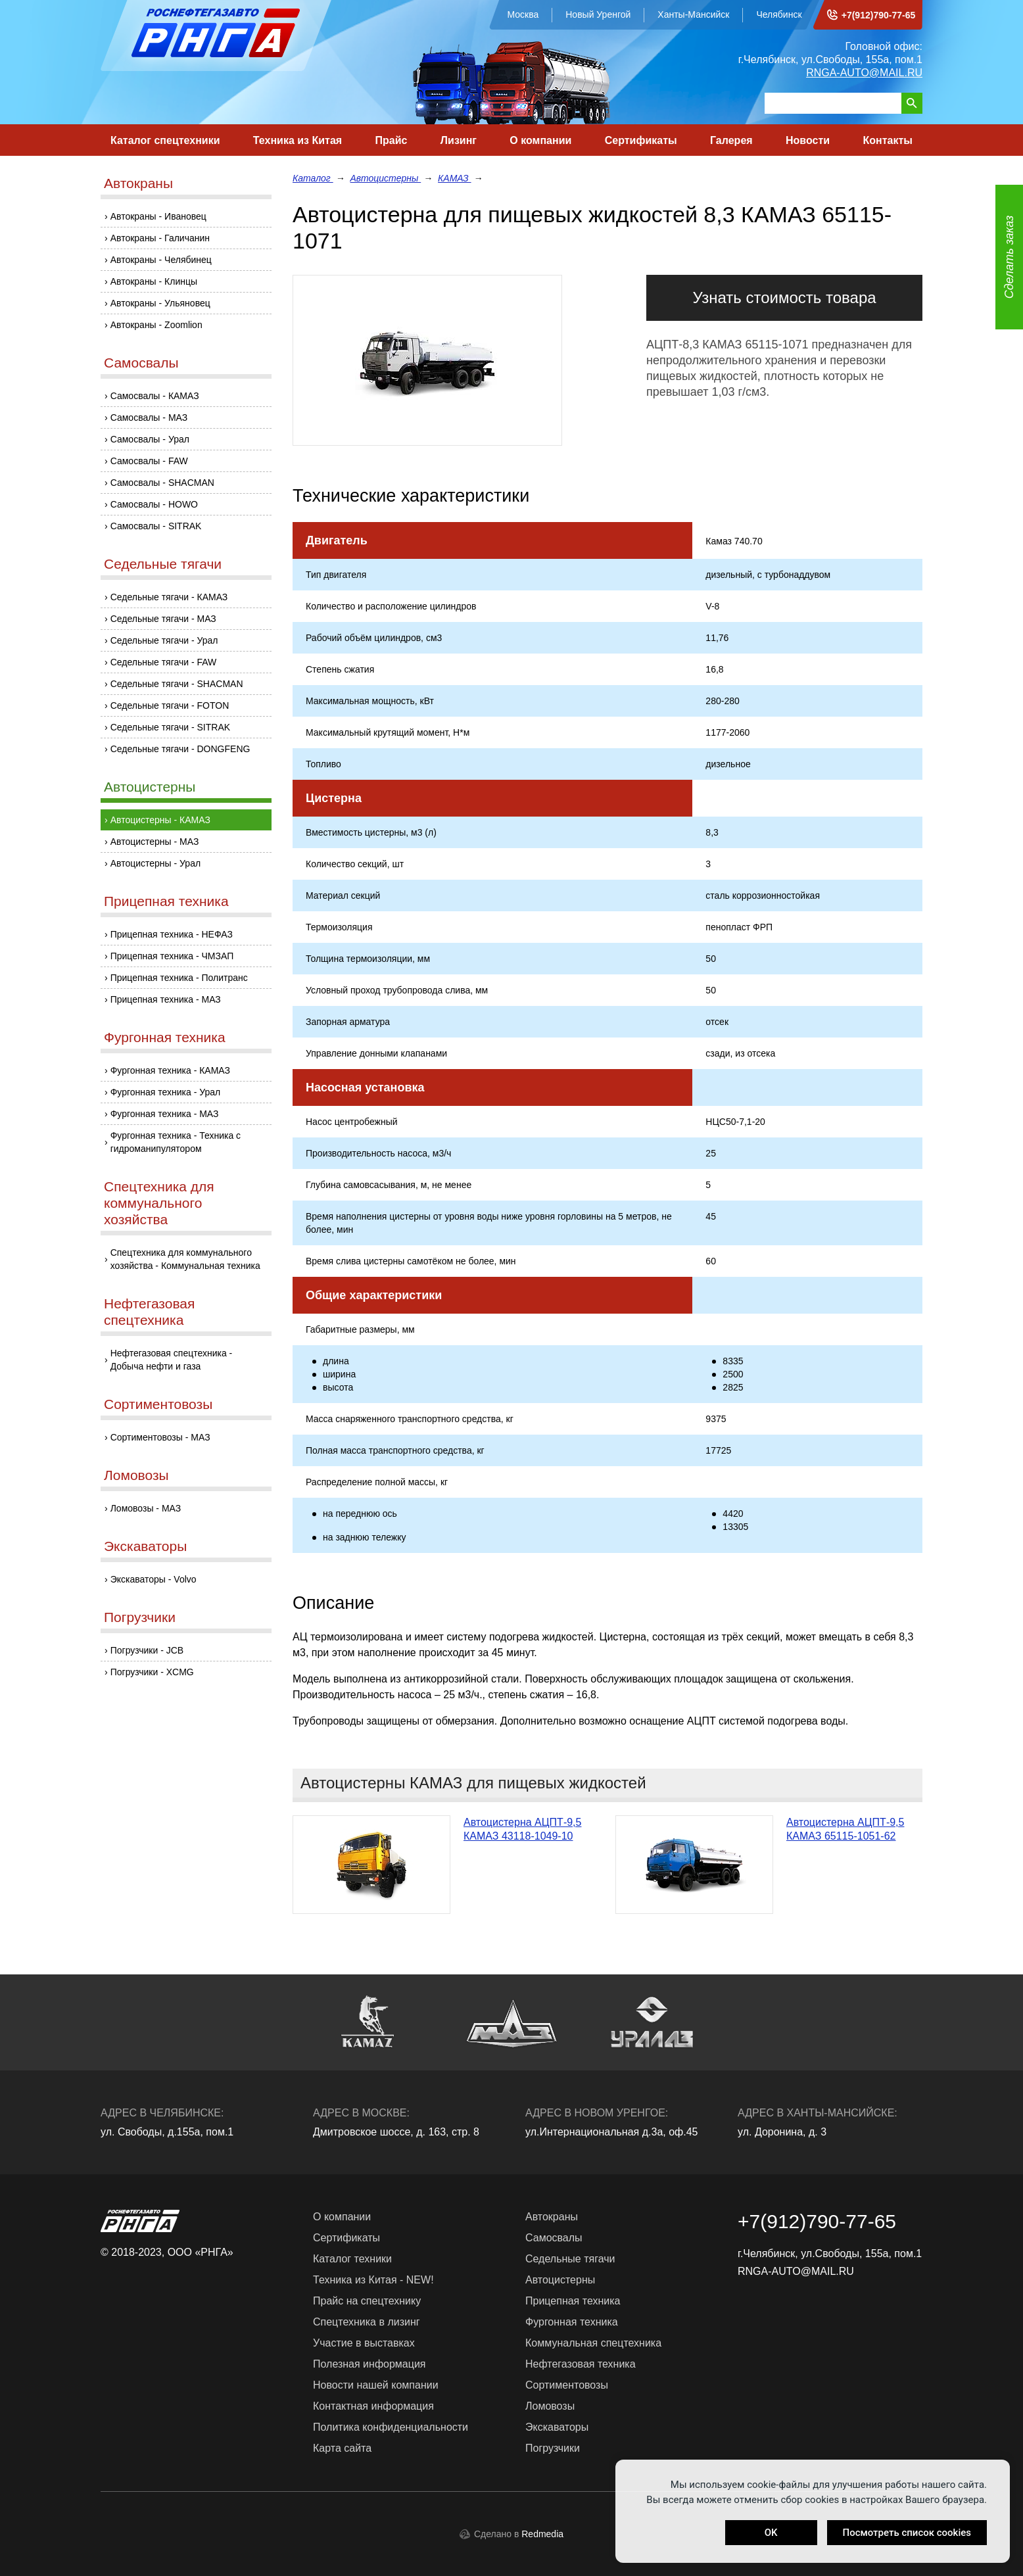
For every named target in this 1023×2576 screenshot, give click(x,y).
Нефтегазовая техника (580, 2364)
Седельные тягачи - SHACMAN (176, 684)
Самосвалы (141, 362)
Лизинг (458, 140)
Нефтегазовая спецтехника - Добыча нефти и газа (171, 1359)
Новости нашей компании (376, 2385)
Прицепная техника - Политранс (179, 977)
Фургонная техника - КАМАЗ (170, 1070)
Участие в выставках (364, 2343)
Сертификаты (641, 140)
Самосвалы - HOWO (154, 504)
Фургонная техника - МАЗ (164, 1114)
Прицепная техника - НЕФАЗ (171, 934)
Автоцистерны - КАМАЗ (160, 820)
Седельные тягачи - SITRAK (170, 727)
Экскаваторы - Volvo (153, 1579)
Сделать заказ (1009, 257)
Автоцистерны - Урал (155, 863)
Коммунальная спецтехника (593, 2343)
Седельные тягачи (163, 563)
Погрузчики (140, 1617)
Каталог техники (352, 2258)
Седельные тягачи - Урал (164, 640)
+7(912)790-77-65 (878, 15)
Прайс (391, 140)
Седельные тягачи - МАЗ (163, 618)
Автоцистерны (149, 786)
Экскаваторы (145, 1546)
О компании (540, 140)
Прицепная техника (166, 901)
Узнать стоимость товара (784, 297)
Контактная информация (373, 2406)
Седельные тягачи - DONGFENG (180, 749)
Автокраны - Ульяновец (160, 303)
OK (771, 2533)
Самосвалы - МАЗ (149, 417)
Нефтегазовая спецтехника (149, 1311)
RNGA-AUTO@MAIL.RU (864, 72)
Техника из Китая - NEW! (373, 2279)
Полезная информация (369, 2364)
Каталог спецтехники (165, 140)
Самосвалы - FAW (149, 461)
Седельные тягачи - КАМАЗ (169, 597)
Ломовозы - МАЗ (145, 1508)
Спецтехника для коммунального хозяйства (159, 1203)
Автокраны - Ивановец (158, 216)
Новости (808, 140)
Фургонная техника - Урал (165, 1092)
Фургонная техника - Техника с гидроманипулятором (175, 1142)
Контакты (887, 140)
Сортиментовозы (158, 1404)
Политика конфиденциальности (390, 2427)
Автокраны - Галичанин (160, 238)
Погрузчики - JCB (147, 1650)
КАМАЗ (454, 178)
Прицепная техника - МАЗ (165, 999)
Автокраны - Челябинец (161, 259)
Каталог (313, 178)
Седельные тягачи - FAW (163, 662)
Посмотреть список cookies (907, 2533)
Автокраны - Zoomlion (156, 325)
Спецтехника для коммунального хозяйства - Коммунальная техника (185, 1259)
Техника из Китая (297, 140)
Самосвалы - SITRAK (156, 526)
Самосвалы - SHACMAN (162, 482)
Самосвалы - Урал (149, 439)
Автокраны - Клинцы (153, 281)
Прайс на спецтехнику (367, 2300)
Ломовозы (136, 1475)
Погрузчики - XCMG (152, 1672)
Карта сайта (342, 2448)
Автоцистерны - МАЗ (154, 841)
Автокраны (138, 183)
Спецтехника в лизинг (366, 2321)
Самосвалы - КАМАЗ (154, 396)
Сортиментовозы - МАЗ (160, 1437)
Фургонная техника (165, 1037)
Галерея (731, 140)
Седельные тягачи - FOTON (169, 705)
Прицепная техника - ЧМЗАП (172, 956)
